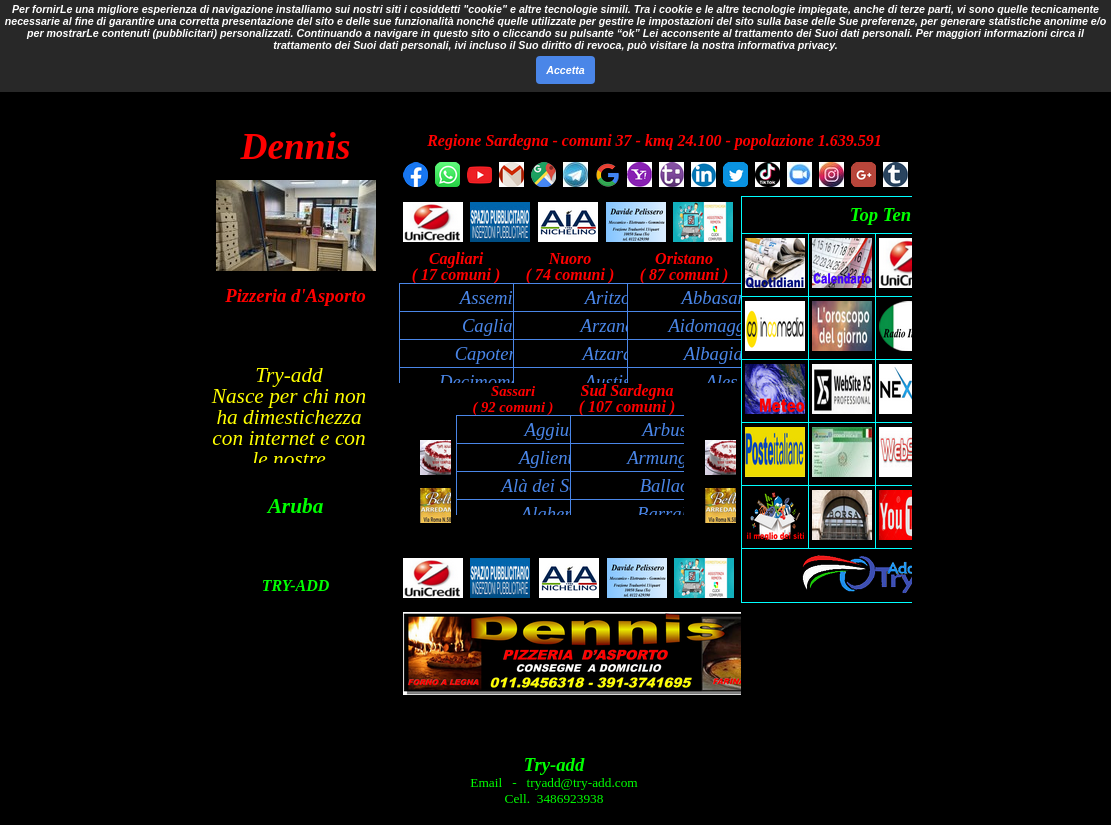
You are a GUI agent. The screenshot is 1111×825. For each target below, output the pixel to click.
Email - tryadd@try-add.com (553, 782)
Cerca (604, 80)
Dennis (296, 146)
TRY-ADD (296, 585)
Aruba (296, 506)
